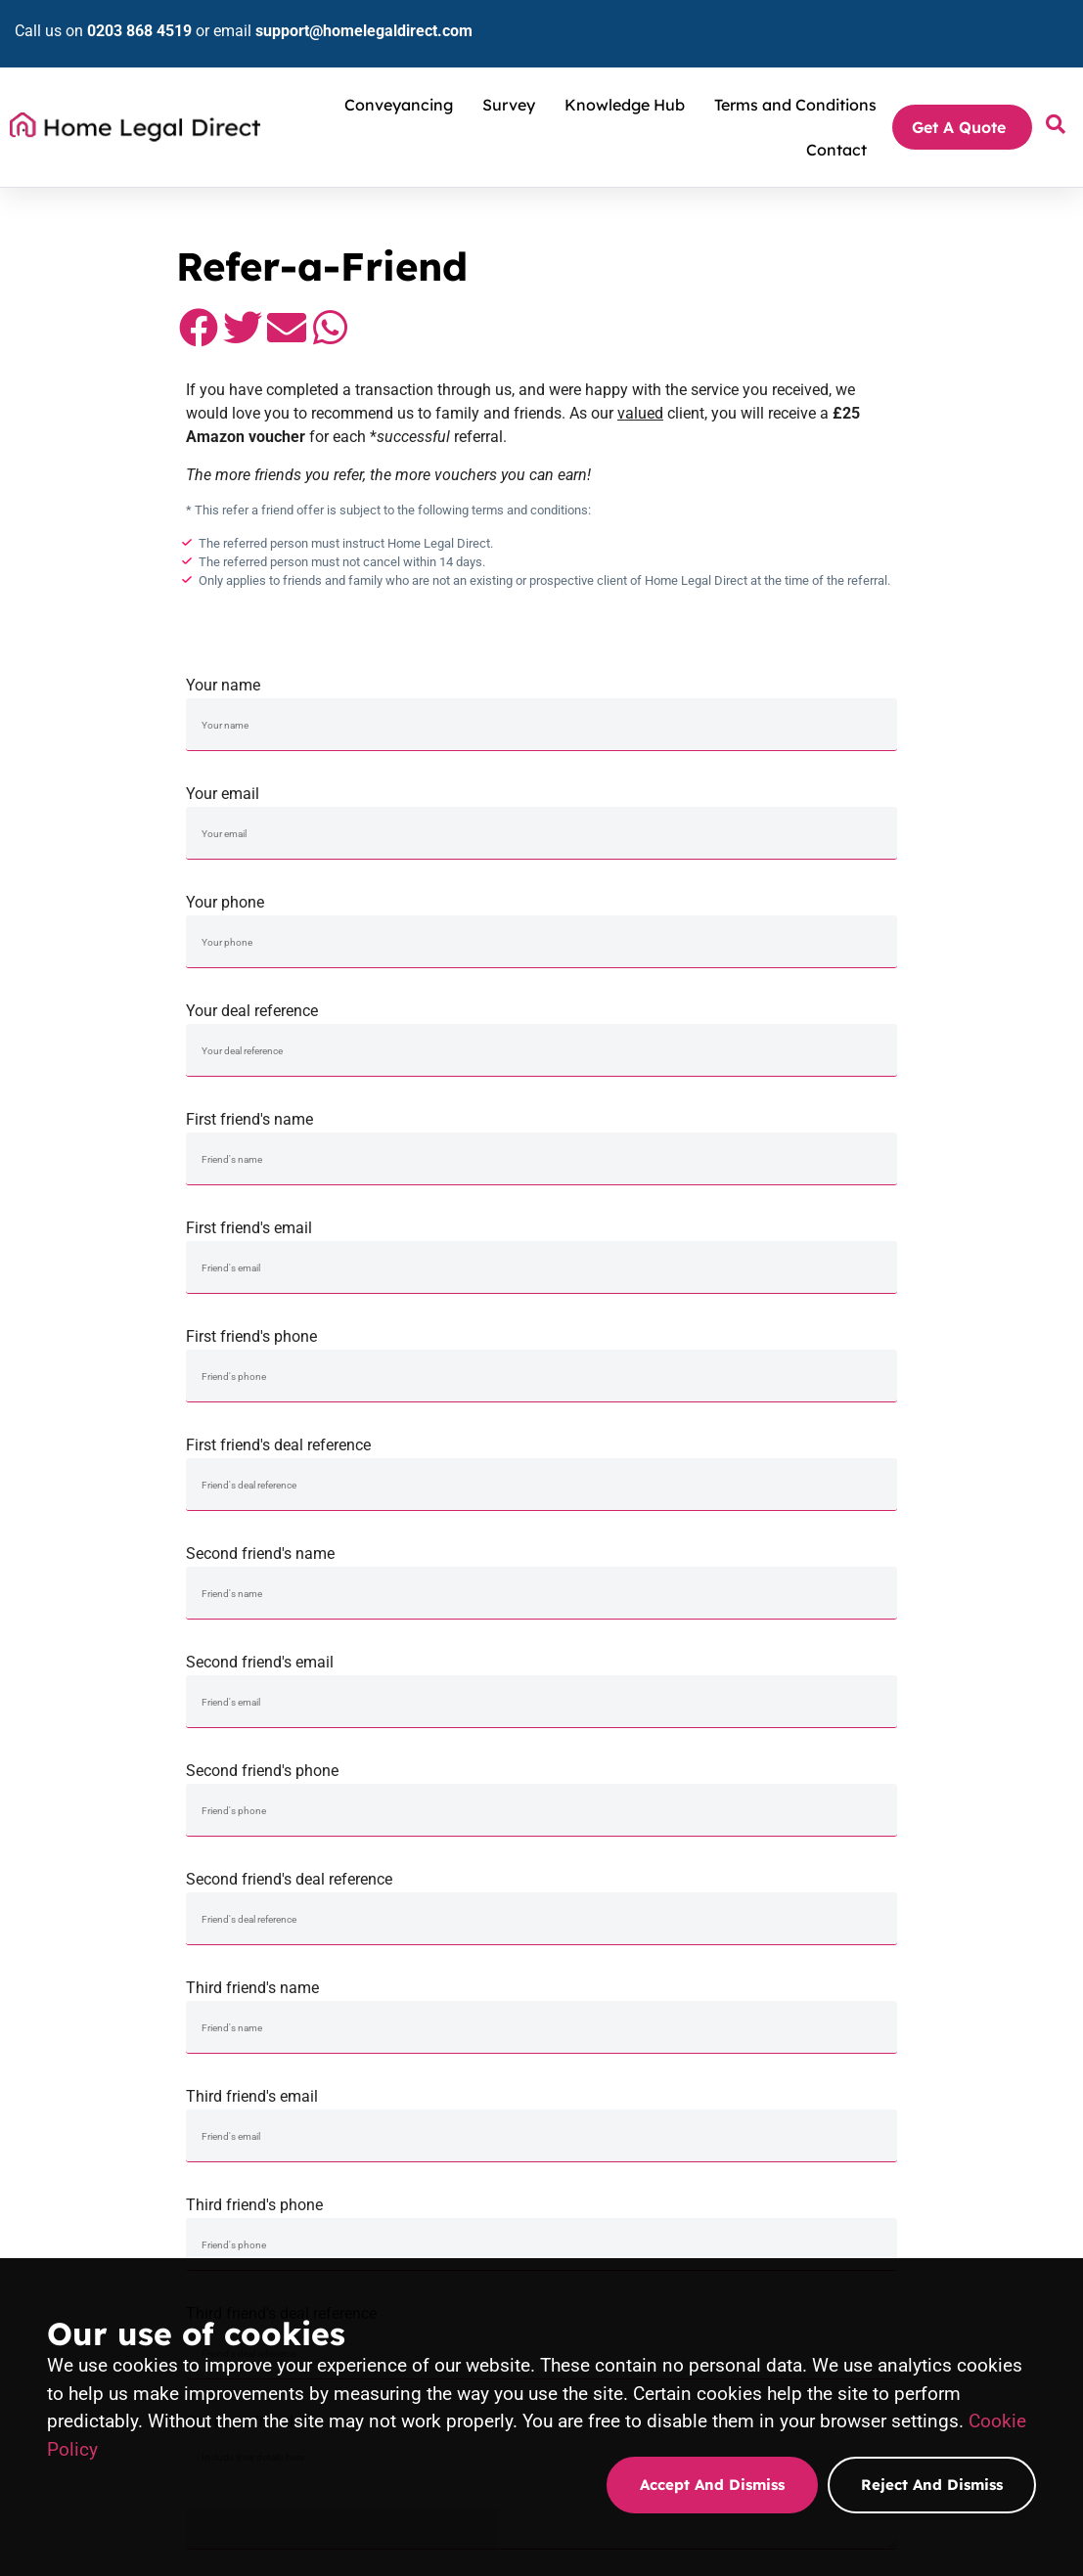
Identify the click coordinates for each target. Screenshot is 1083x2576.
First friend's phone (617, 781)
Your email (322, 672)
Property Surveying (688, 2030)
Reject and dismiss (932, 2484)
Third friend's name (86, 998)
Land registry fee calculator (944, 2077)
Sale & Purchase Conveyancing (483, 2030)
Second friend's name (94, 889)
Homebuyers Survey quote (708, 2218)
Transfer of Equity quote (936, 2249)
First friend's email (349, 781)
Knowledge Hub (629, 75)
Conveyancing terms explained (953, 2030)
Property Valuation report (705, 2101)
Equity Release (440, 2077)
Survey (513, 75)
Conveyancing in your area (471, 2124)
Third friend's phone (620, 998)
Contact (836, 120)
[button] (32, 337)
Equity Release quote (928, 2226)
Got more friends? (81, 1106)
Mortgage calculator (925, 2124)
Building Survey (677, 2077)
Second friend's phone (628, 889)
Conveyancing (403, 75)
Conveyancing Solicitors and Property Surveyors (161, 188)
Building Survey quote (694, 2241)
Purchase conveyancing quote (481, 2245)
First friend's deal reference (909, 781)
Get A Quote (963, 98)
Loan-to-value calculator (935, 2101)
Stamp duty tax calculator (938, 2054)
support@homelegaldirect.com (349, 16)
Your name (57, 672)
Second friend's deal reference (920, 889)
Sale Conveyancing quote (468, 2222)
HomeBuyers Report (691, 2054)
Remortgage (434, 2054)
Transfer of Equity (449, 2101)
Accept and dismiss (712, 2484)
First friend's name (83, 781)
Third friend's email (352, 998)
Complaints (900, 2147)
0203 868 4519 (124, 16)
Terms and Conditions (795, 75)
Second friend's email (359, 889)
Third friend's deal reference (912, 998)
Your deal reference (883, 672)
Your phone (591, 672)
